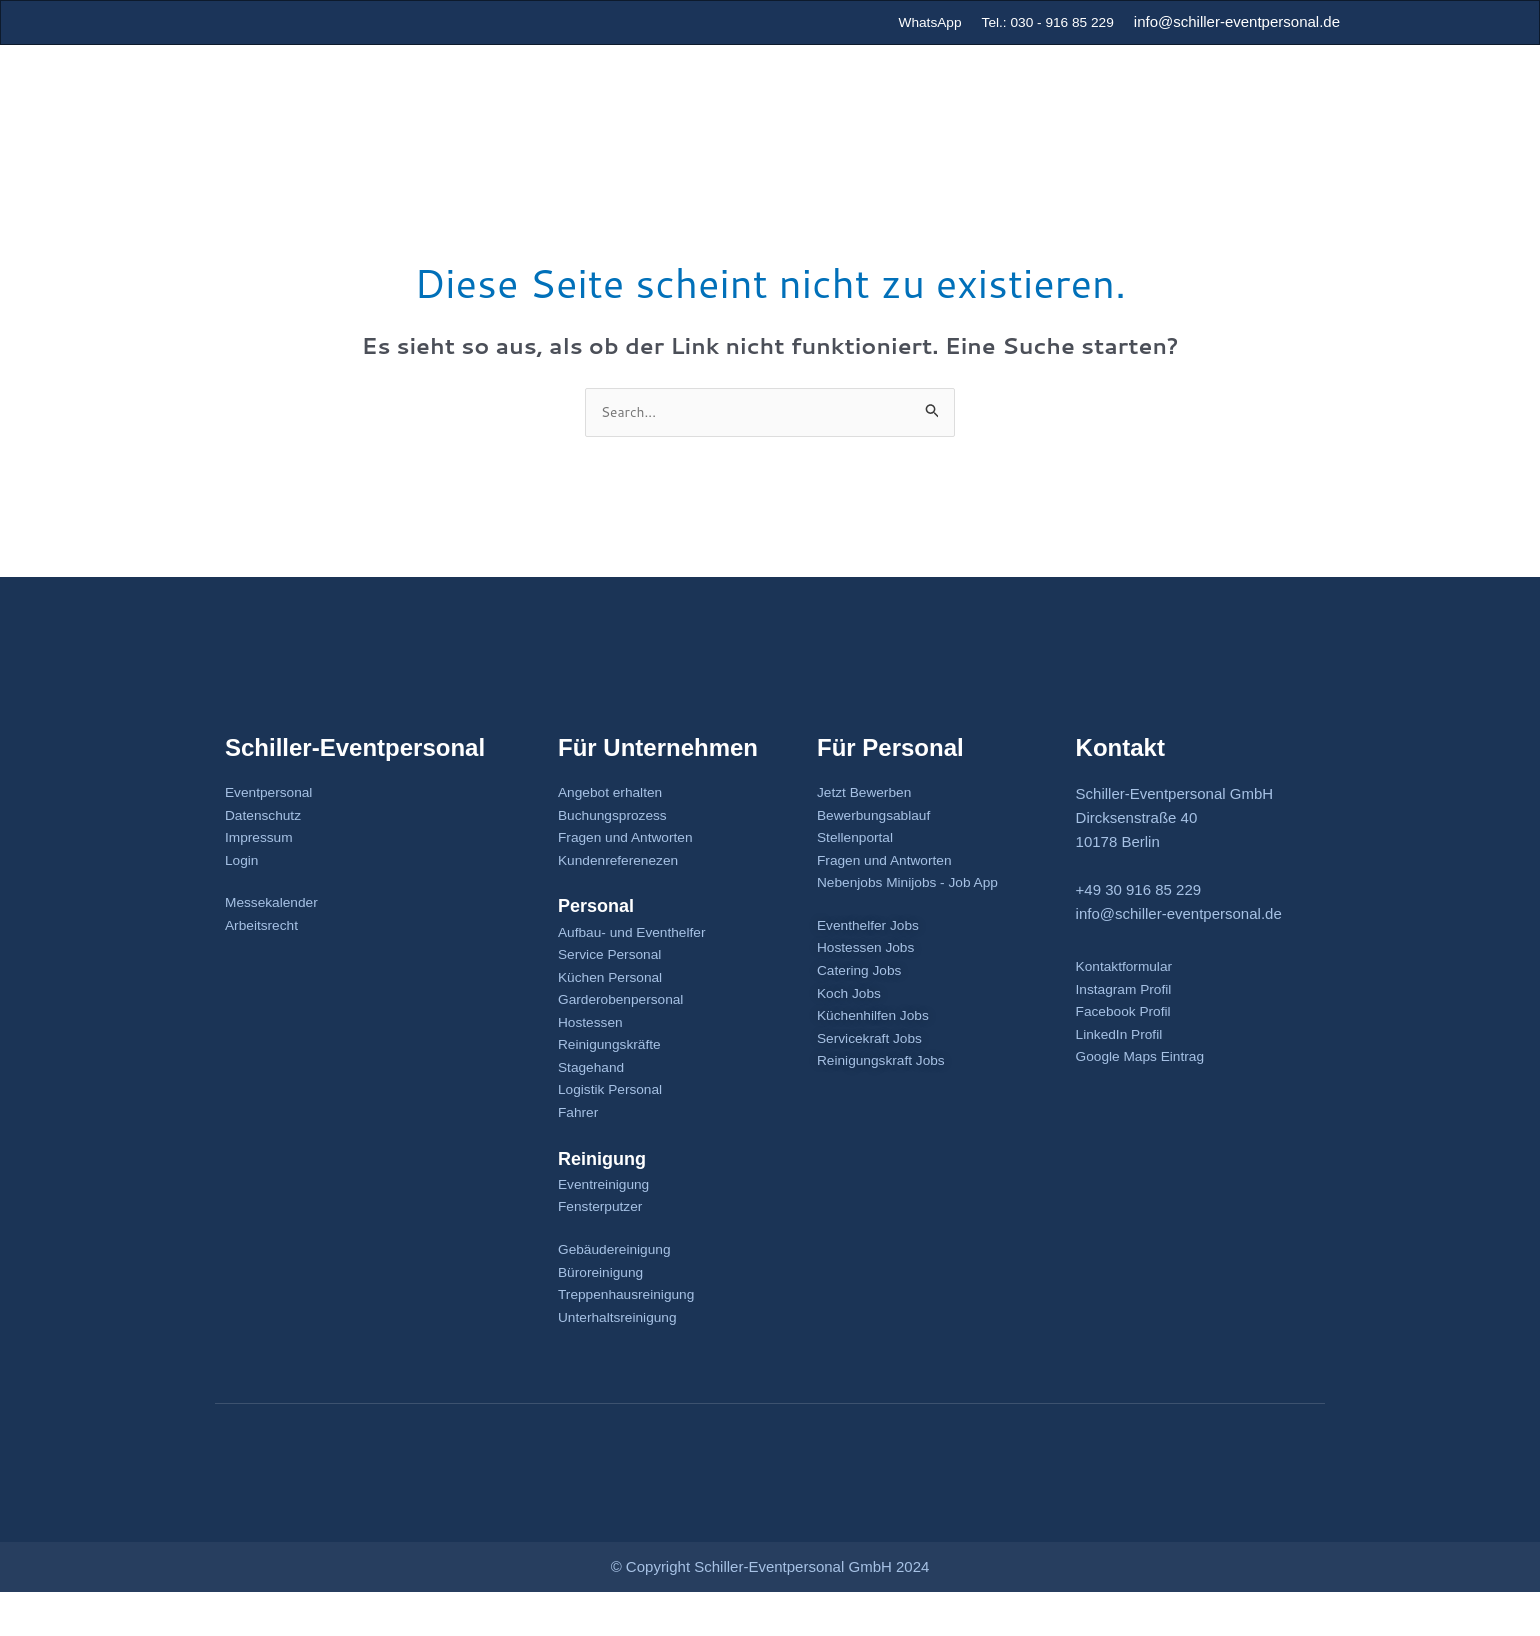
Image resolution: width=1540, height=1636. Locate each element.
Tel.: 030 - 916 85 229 (1041, 21)
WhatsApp (914, 21)
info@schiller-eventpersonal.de (1237, 21)
